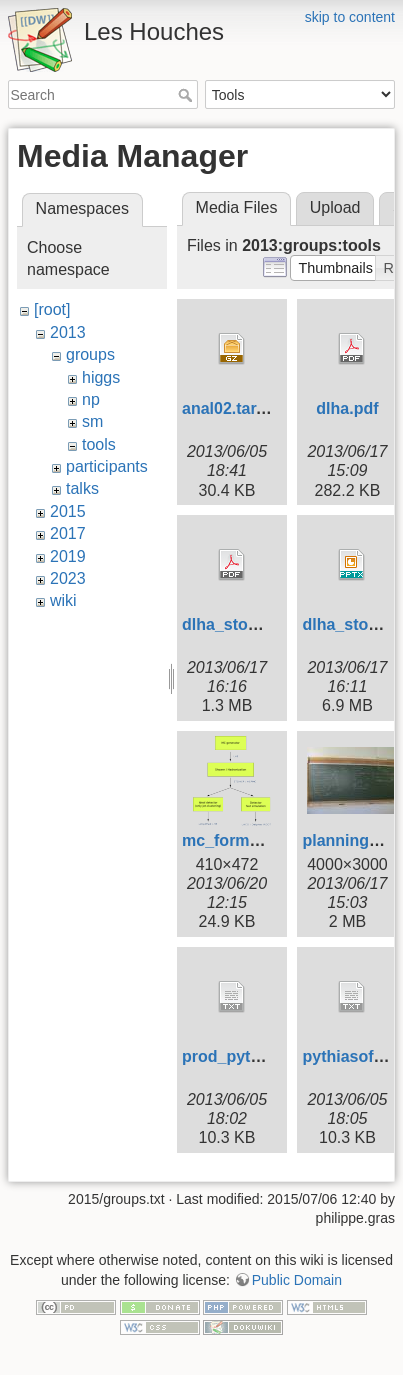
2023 (68, 578)
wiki (63, 600)
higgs (101, 377)
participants (107, 466)
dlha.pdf (347, 408)
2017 (68, 533)
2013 (68, 332)
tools (99, 444)
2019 (68, 556)
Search (187, 95)
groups (90, 354)
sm (92, 421)
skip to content (350, 17)
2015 (68, 511)
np (91, 399)
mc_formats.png (244, 840)
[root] (52, 309)
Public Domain (297, 1276)
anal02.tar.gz (230, 408)
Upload (335, 207)
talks (82, 488)
